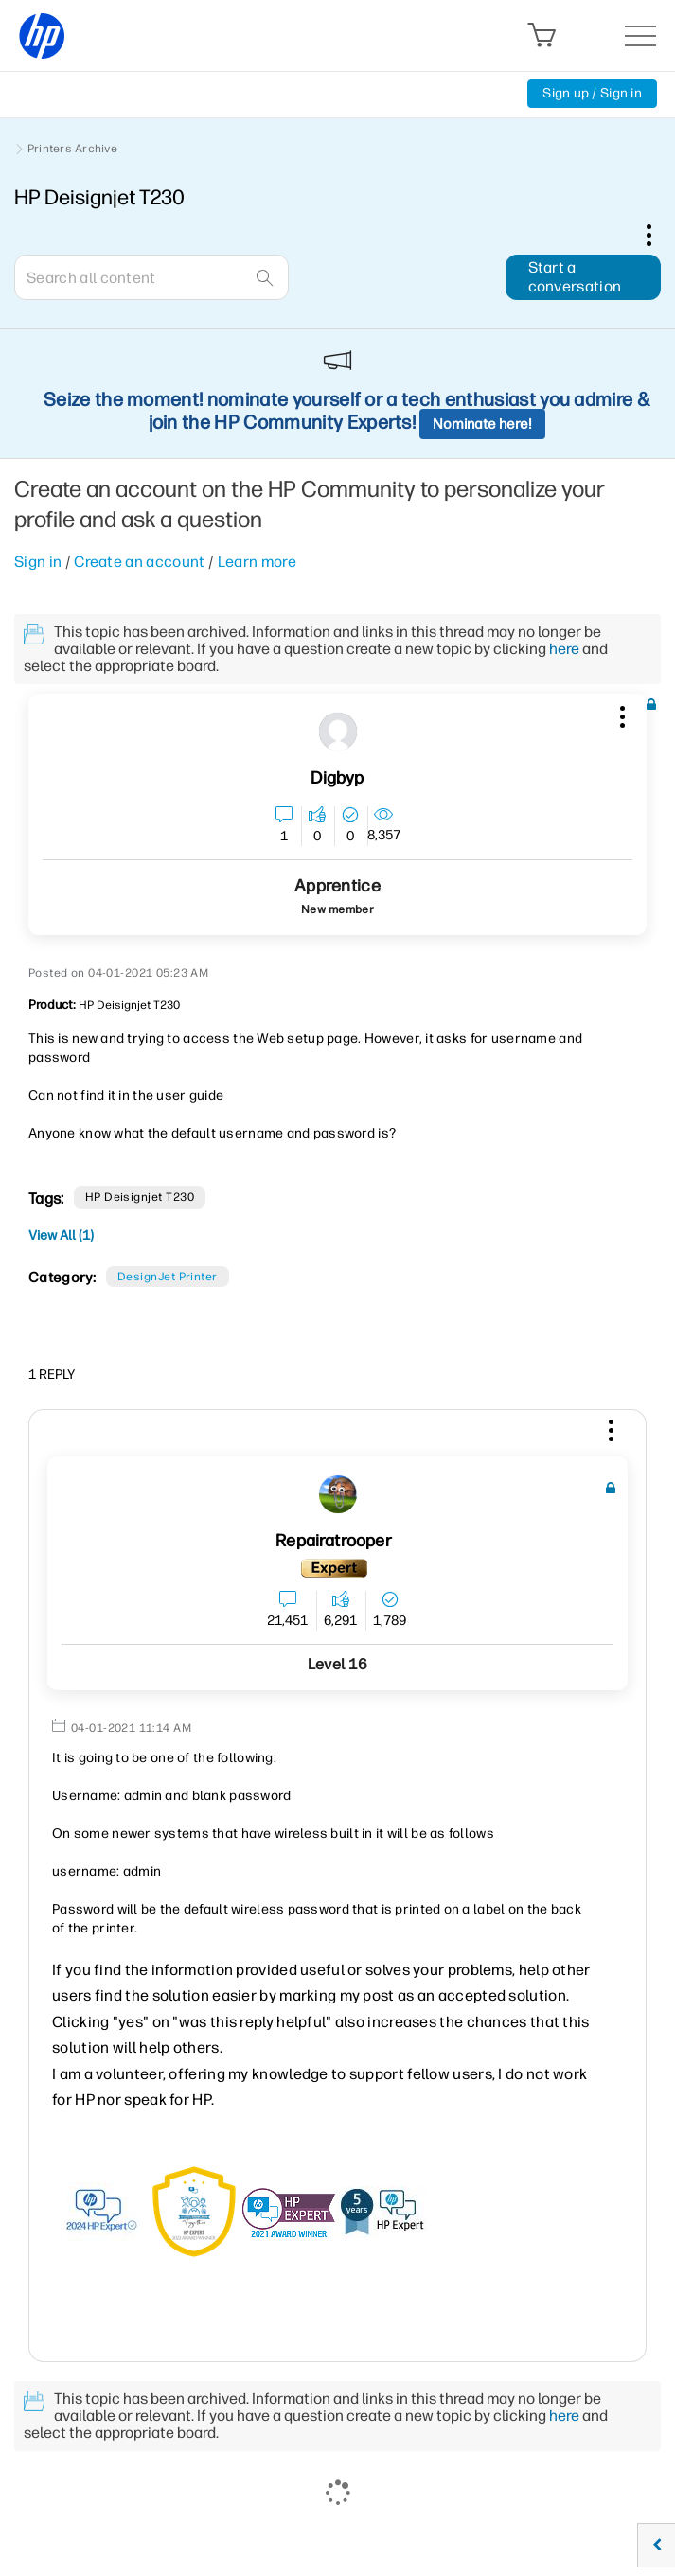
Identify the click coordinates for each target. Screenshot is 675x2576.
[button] (620, 713)
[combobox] (151, 277)
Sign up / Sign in (592, 93)
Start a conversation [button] (575, 276)
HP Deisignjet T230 (140, 1197)
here (564, 649)
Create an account (139, 562)
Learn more (257, 562)
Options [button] (659, 235)
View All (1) (61, 1235)
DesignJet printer (167, 1276)
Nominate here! (482, 423)
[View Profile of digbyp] (337, 778)
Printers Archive (72, 148)
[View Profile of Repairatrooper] (333, 1541)
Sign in (38, 562)
